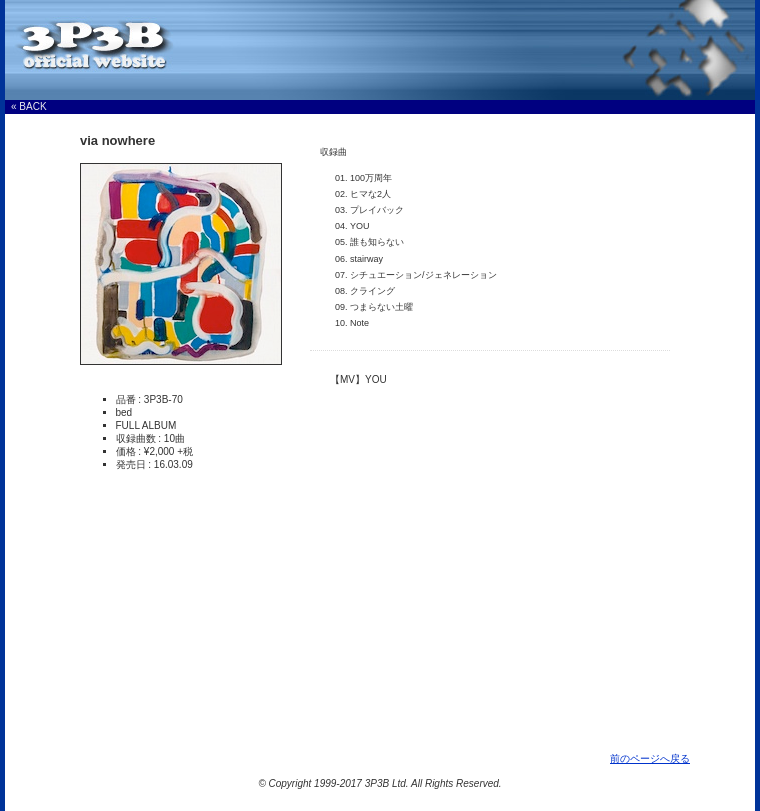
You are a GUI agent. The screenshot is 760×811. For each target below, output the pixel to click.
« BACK (29, 106)
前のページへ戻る (650, 758)
